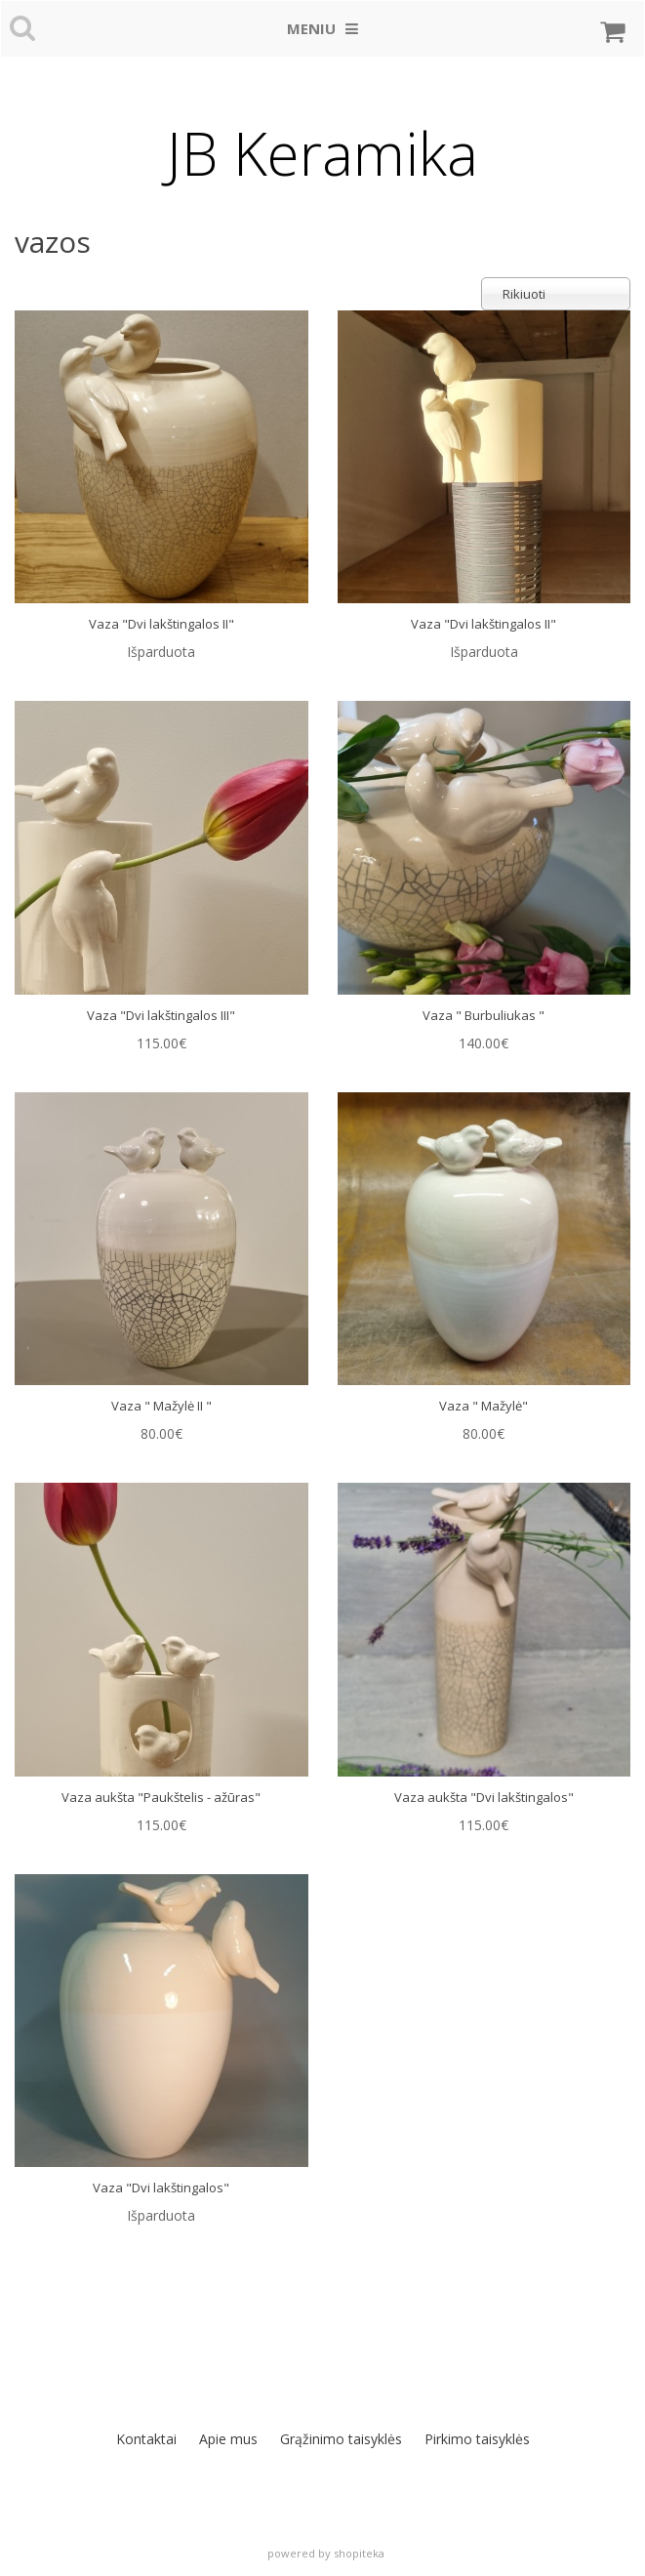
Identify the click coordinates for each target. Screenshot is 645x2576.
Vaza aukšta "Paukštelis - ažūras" (161, 1797)
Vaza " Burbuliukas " (483, 1015)
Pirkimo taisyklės (477, 2439)
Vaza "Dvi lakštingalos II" (161, 624)
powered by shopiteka (325, 2553)
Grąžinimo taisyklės (341, 2439)
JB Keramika (322, 153)
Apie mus (228, 2439)
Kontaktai (146, 2439)
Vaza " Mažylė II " (161, 1405)
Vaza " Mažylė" (483, 1405)
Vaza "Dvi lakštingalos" (161, 2187)
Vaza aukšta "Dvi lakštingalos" (484, 1797)
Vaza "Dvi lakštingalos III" (161, 1015)
